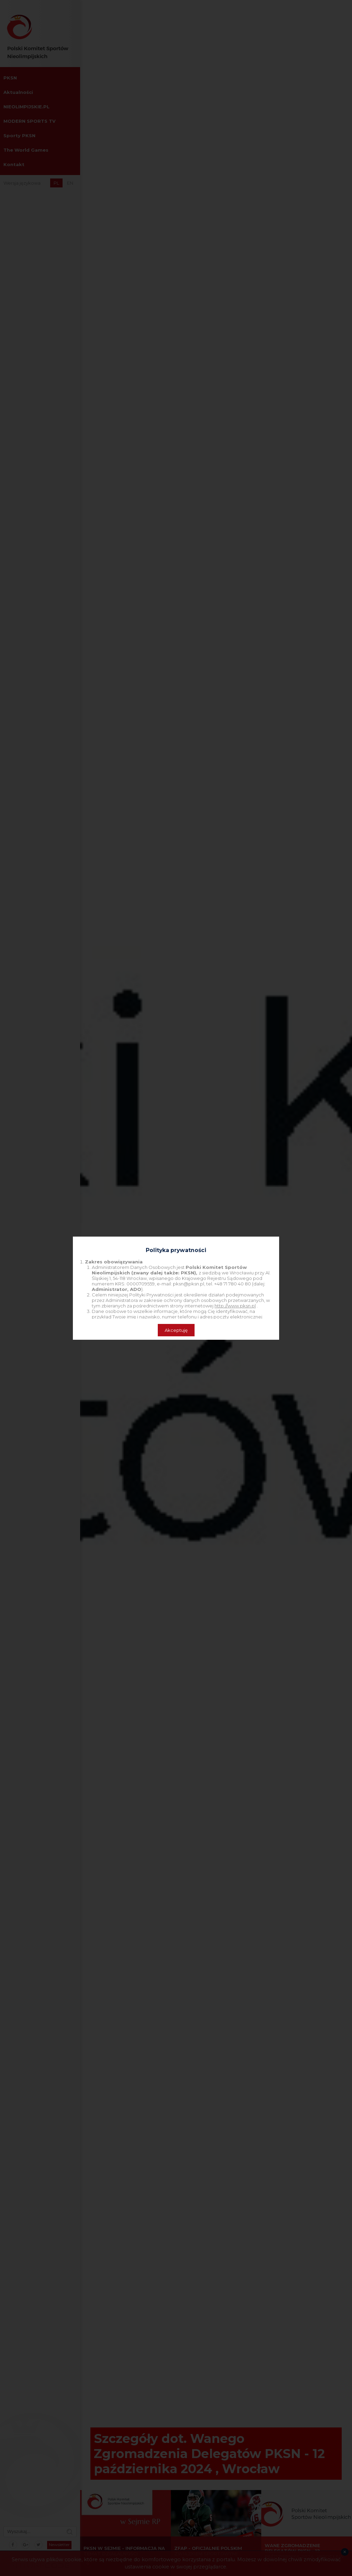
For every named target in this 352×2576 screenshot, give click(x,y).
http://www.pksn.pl (235, 1305)
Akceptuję (176, 1330)
